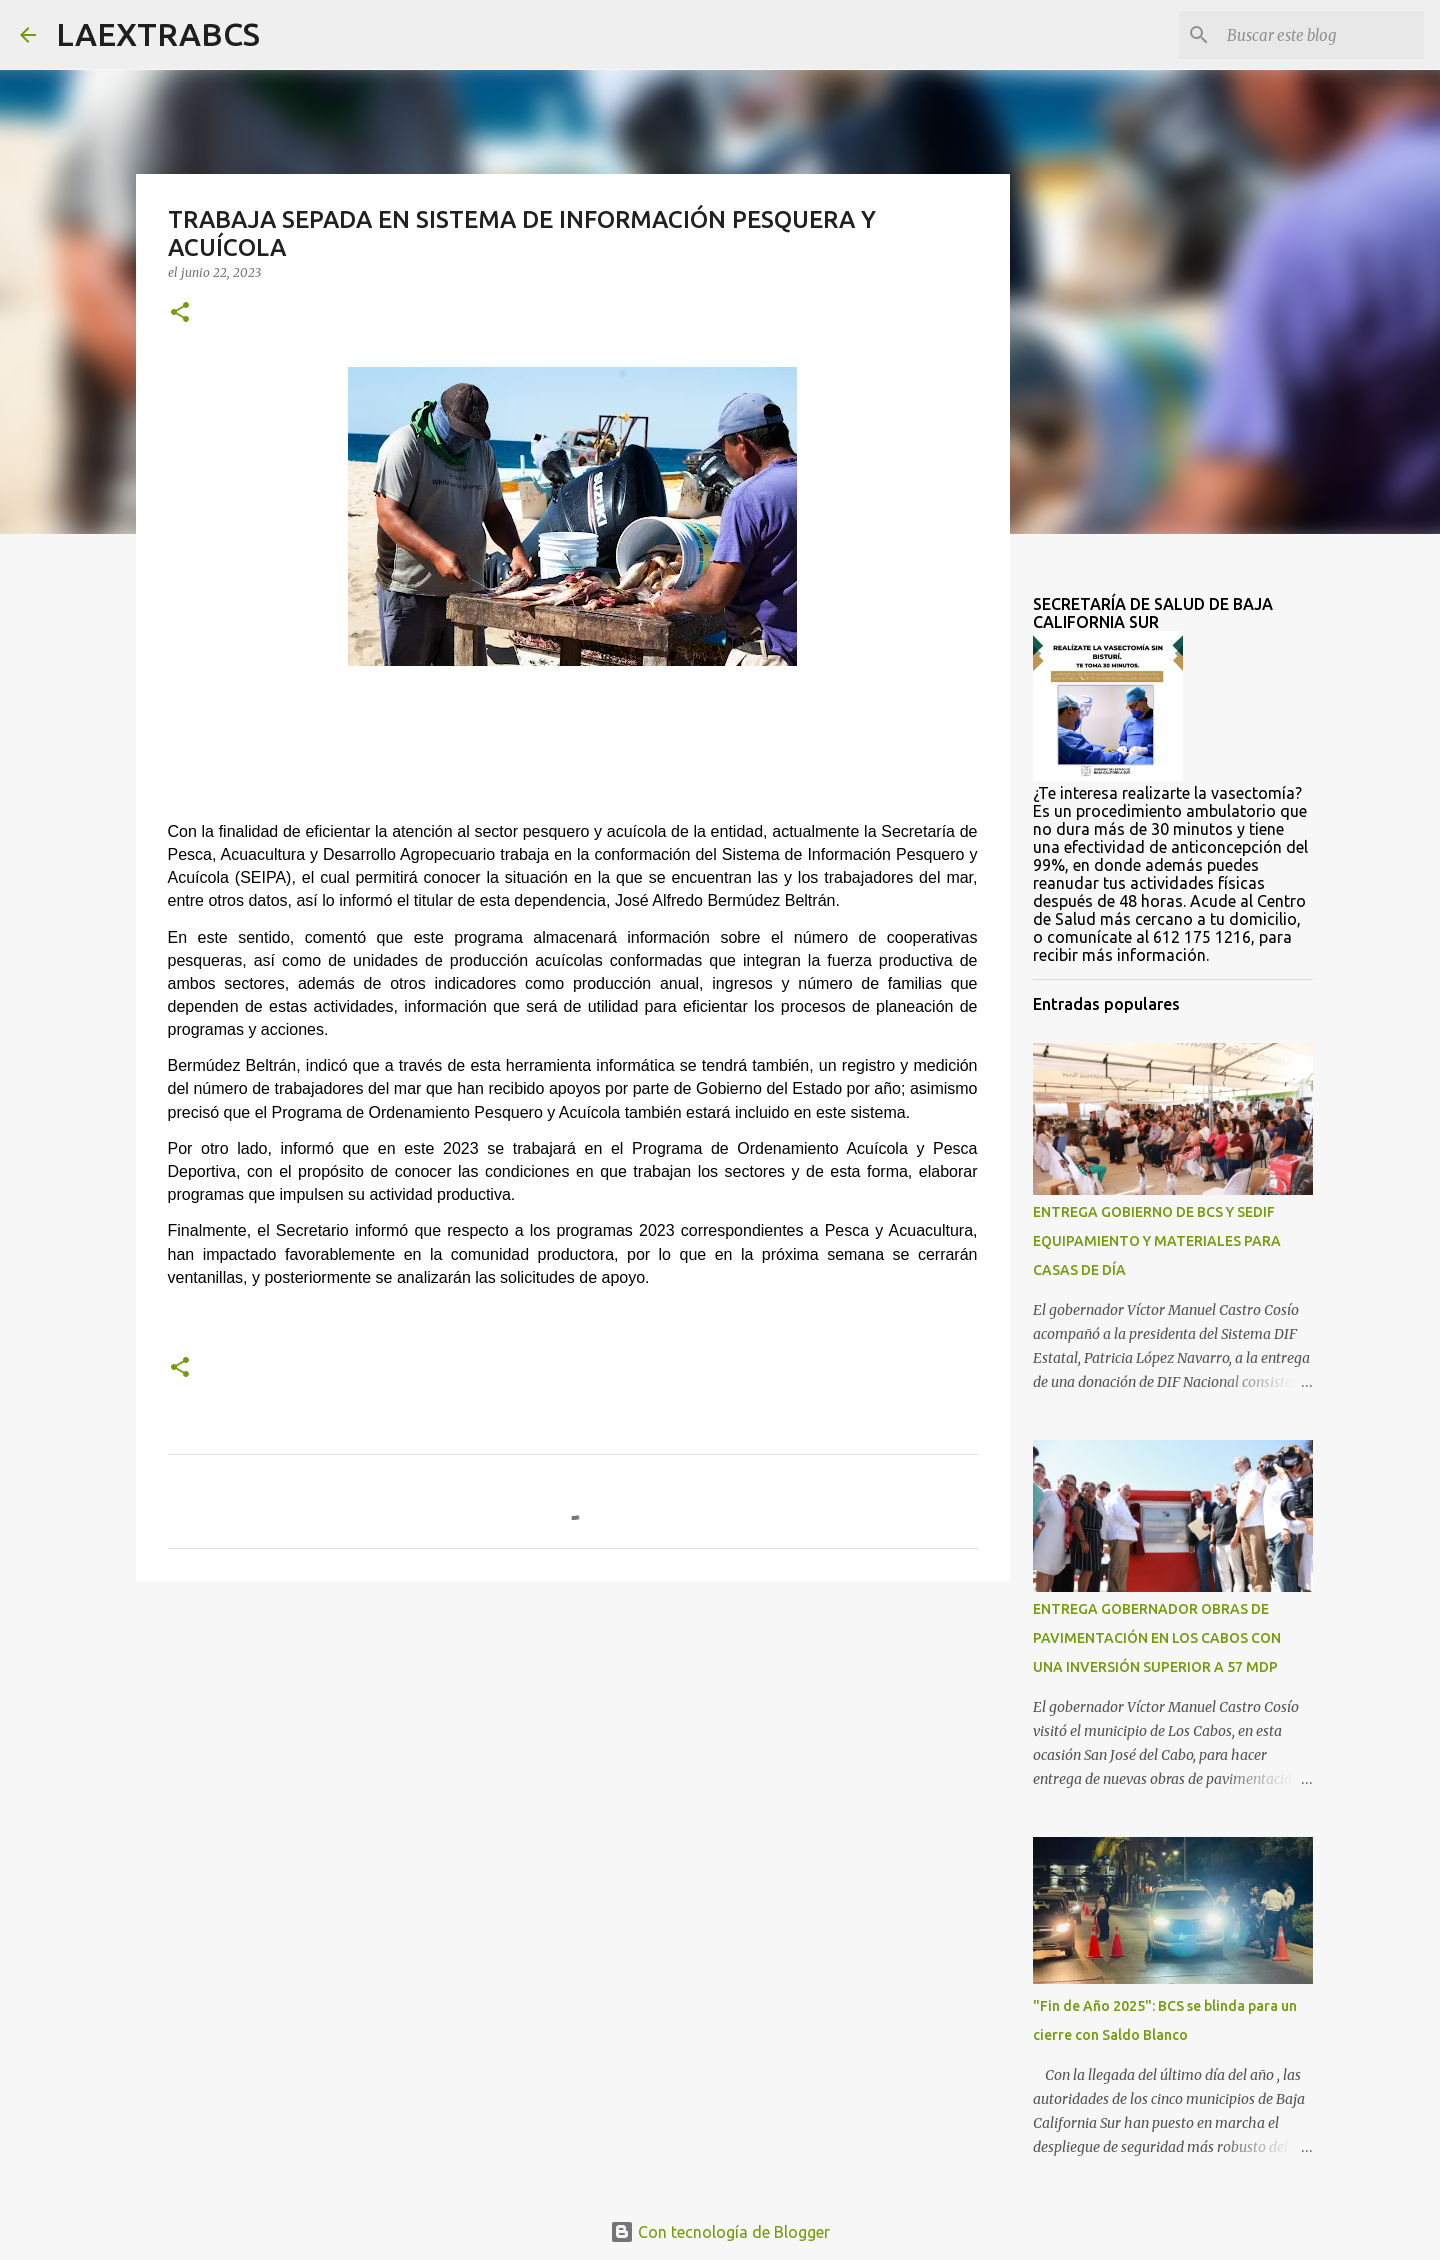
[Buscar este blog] (1319, 35)
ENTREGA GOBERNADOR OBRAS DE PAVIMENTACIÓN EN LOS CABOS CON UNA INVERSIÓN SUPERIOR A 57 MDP (1157, 1638)
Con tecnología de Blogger (720, 2232)
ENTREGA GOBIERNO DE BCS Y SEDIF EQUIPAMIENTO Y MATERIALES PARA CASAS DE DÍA (1157, 1241)
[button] (180, 313)
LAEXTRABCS (158, 34)
